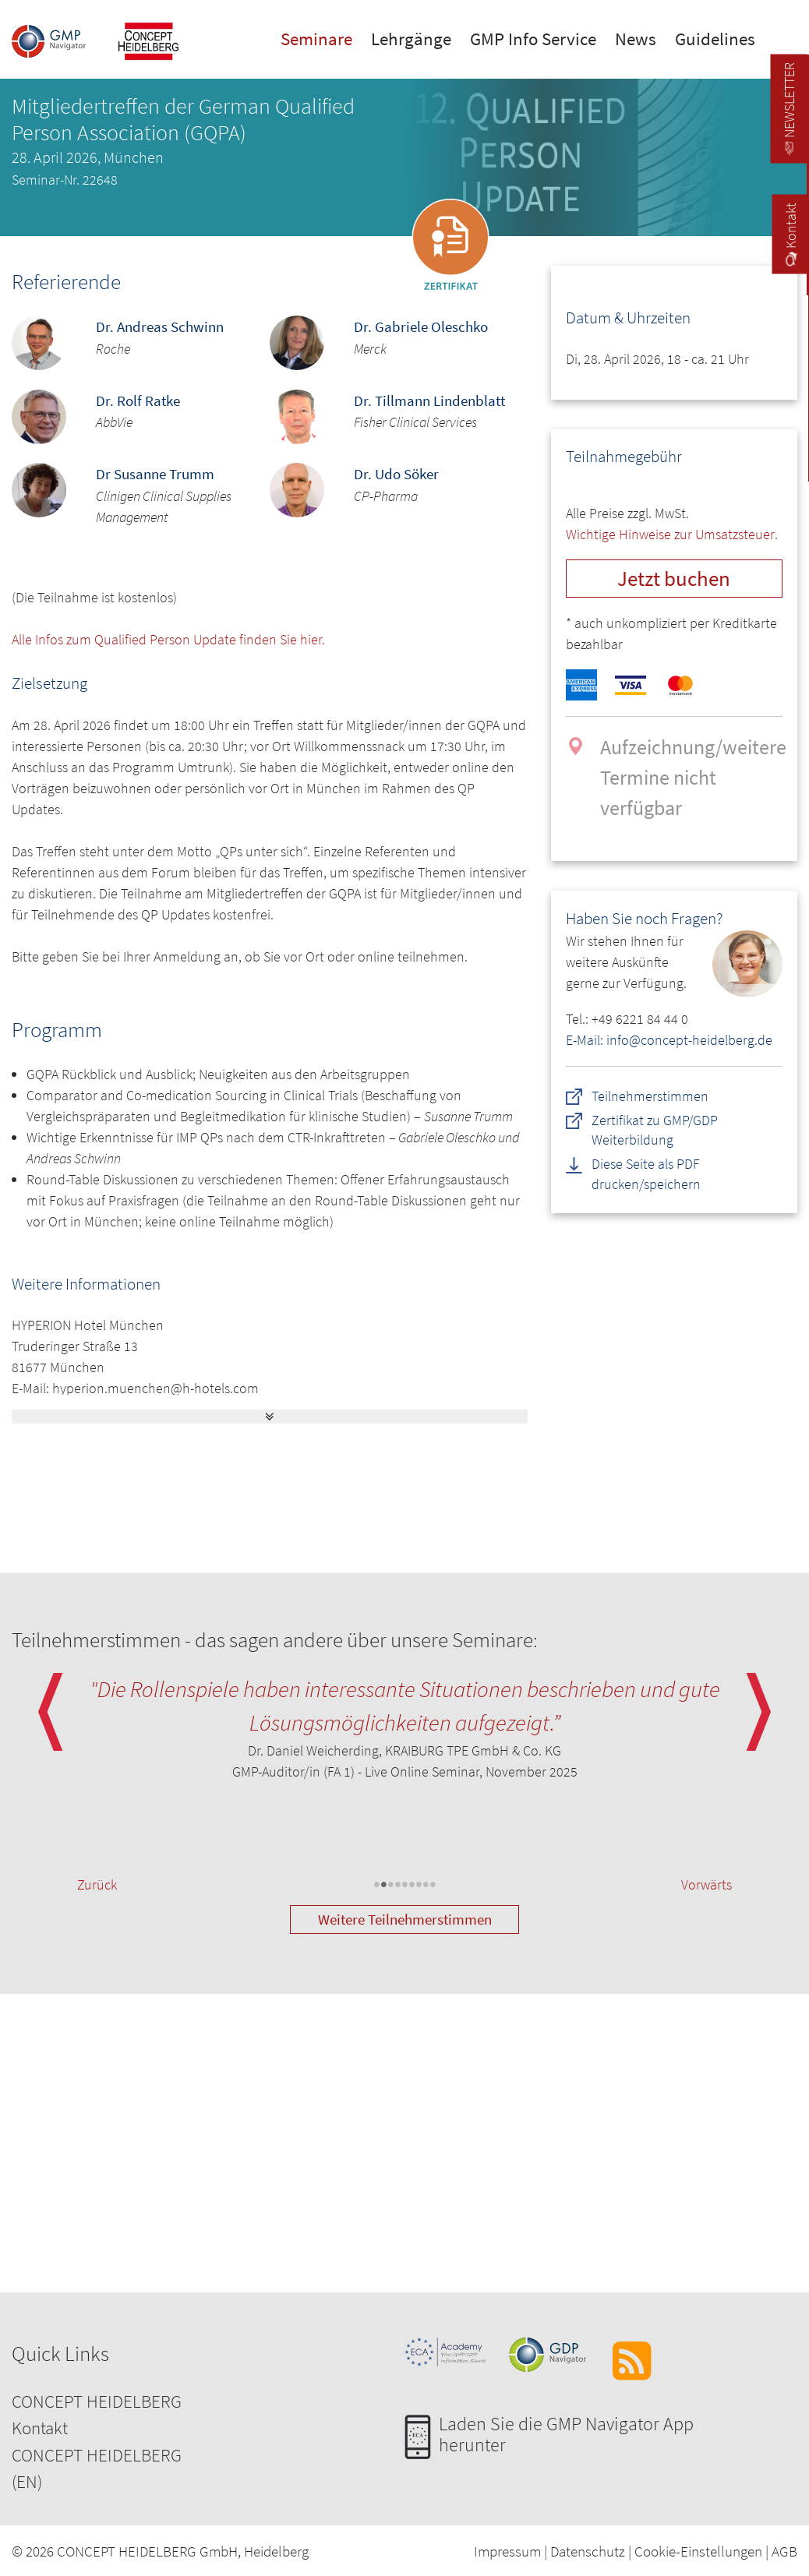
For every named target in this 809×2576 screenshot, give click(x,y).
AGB (784, 2551)
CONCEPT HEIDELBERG (97, 2401)
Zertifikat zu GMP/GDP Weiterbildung (655, 1130)
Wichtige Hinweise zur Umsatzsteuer (670, 534)
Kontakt (40, 2427)
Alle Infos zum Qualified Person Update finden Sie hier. (168, 639)
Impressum (507, 2551)
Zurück (97, 1884)
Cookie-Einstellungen (698, 2551)
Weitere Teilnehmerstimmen (405, 1919)
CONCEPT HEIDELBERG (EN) (97, 2468)
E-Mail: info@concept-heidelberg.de (669, 1040)
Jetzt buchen (673, 578)
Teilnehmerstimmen (650, 1096)
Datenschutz (587, 2551)
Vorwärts (706, 1884)
